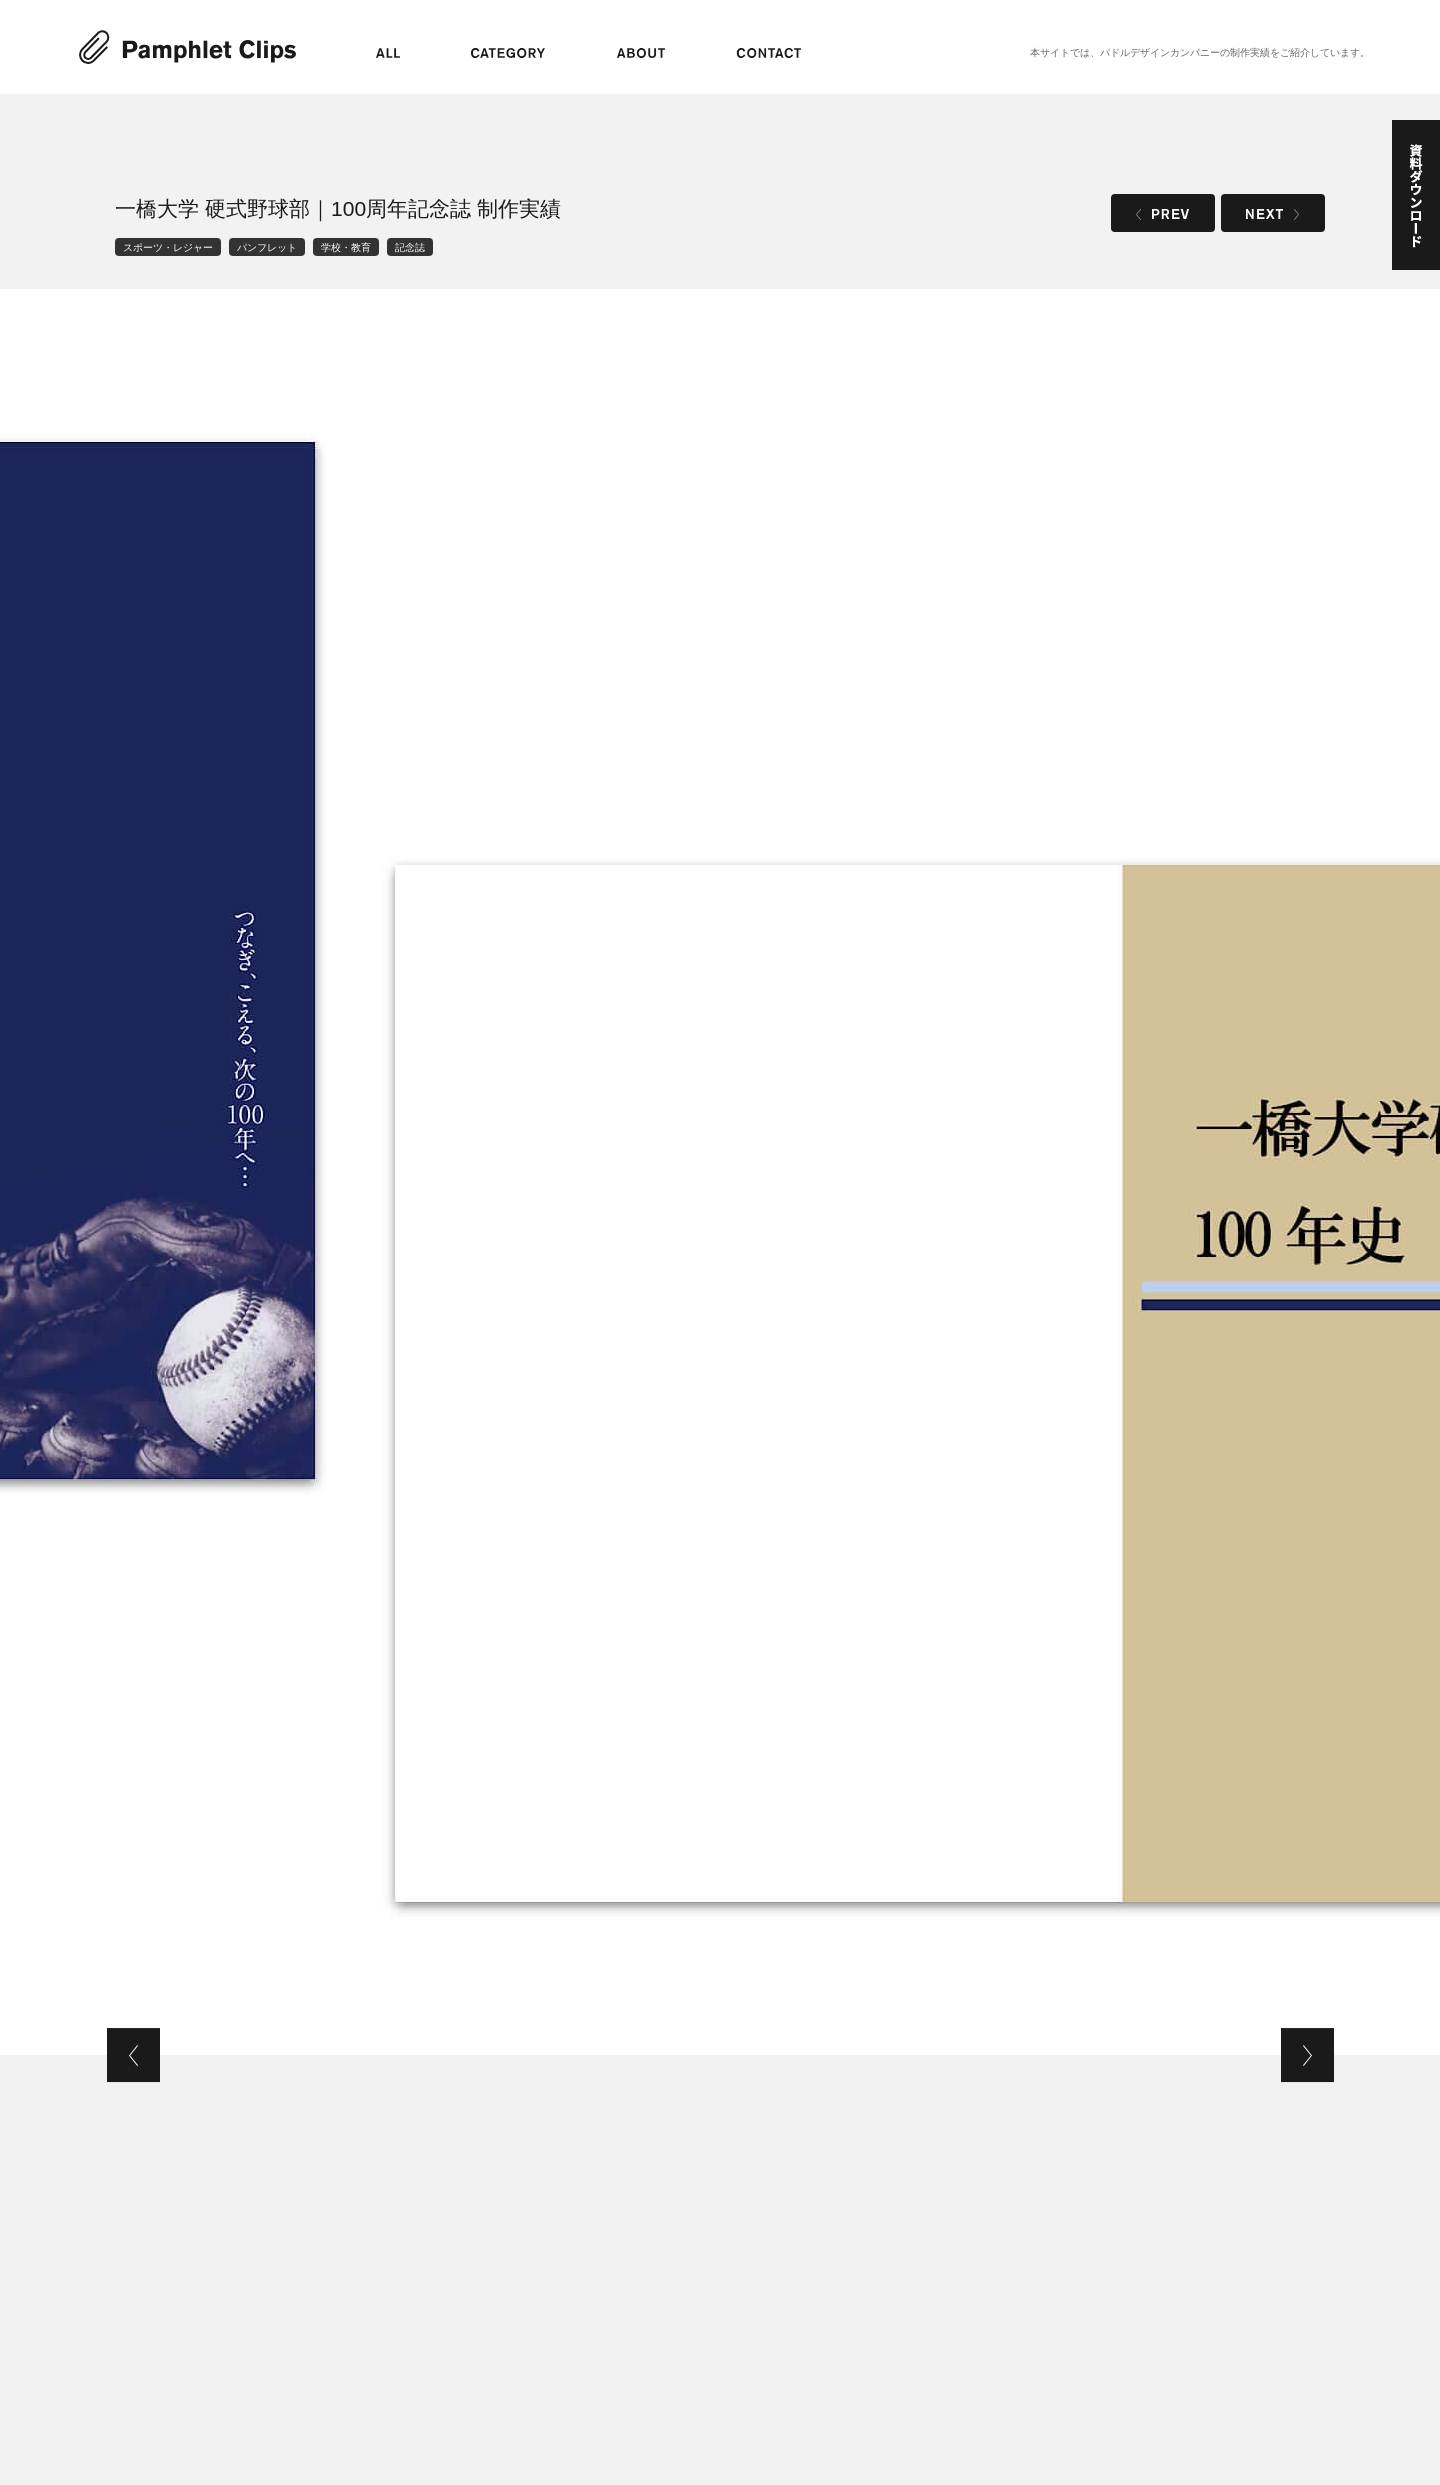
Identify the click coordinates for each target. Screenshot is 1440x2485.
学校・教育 (346, 246)
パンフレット (267, 246)
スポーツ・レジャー (168, 246)
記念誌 (410, 246)
